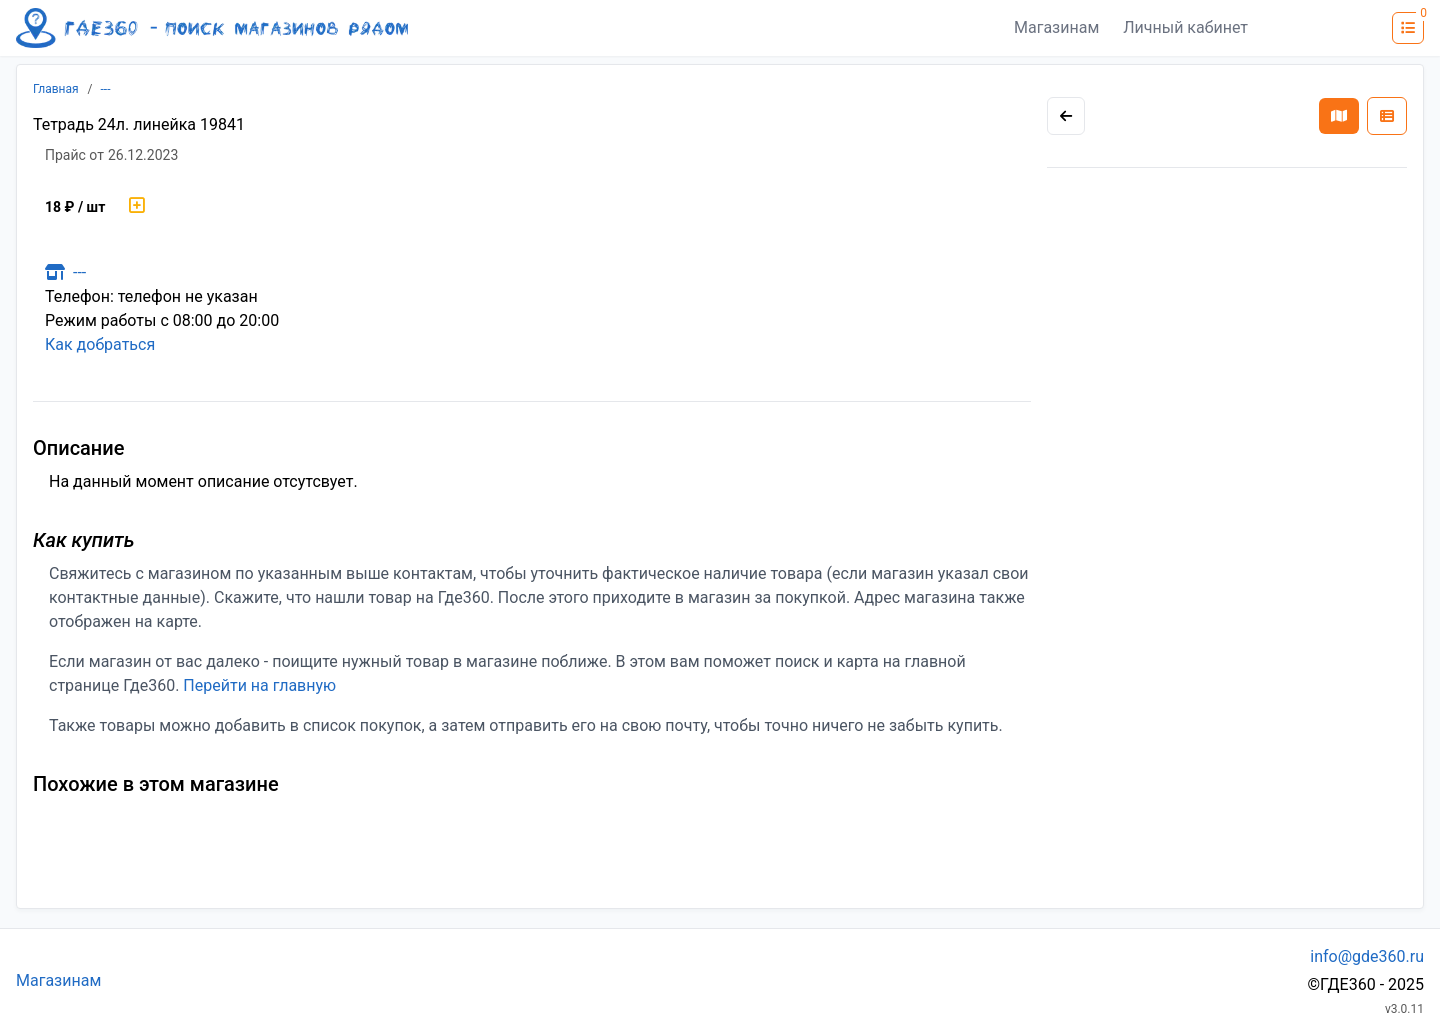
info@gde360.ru (1367, 956)
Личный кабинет (1185, 27)
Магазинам (1056, 27)
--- (106, 89)
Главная (56, 89)
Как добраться (100, 344)
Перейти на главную (259, 685)
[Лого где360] (212, 28)
